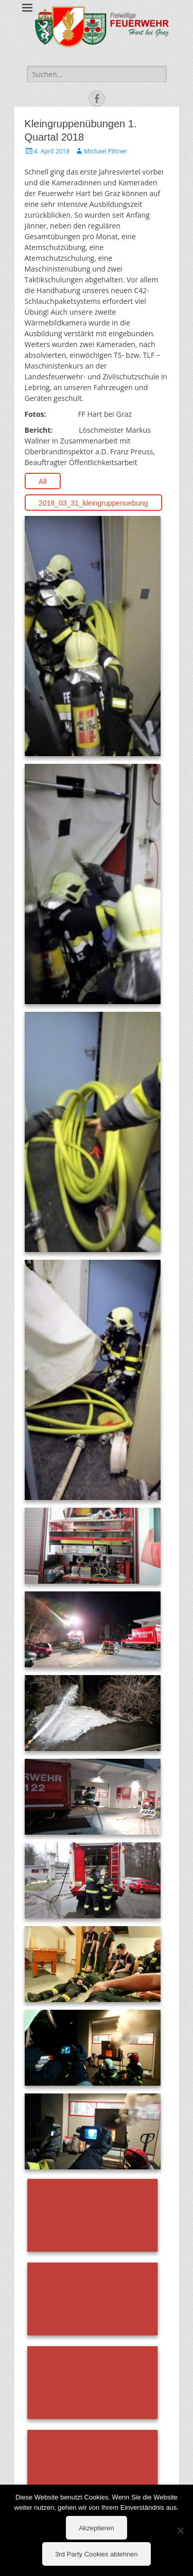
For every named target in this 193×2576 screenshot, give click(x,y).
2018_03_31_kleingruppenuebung (93, 503)
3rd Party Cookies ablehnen (96, 2554)
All (43, 481)
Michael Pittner (105, 151)
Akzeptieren (96, 2528)
